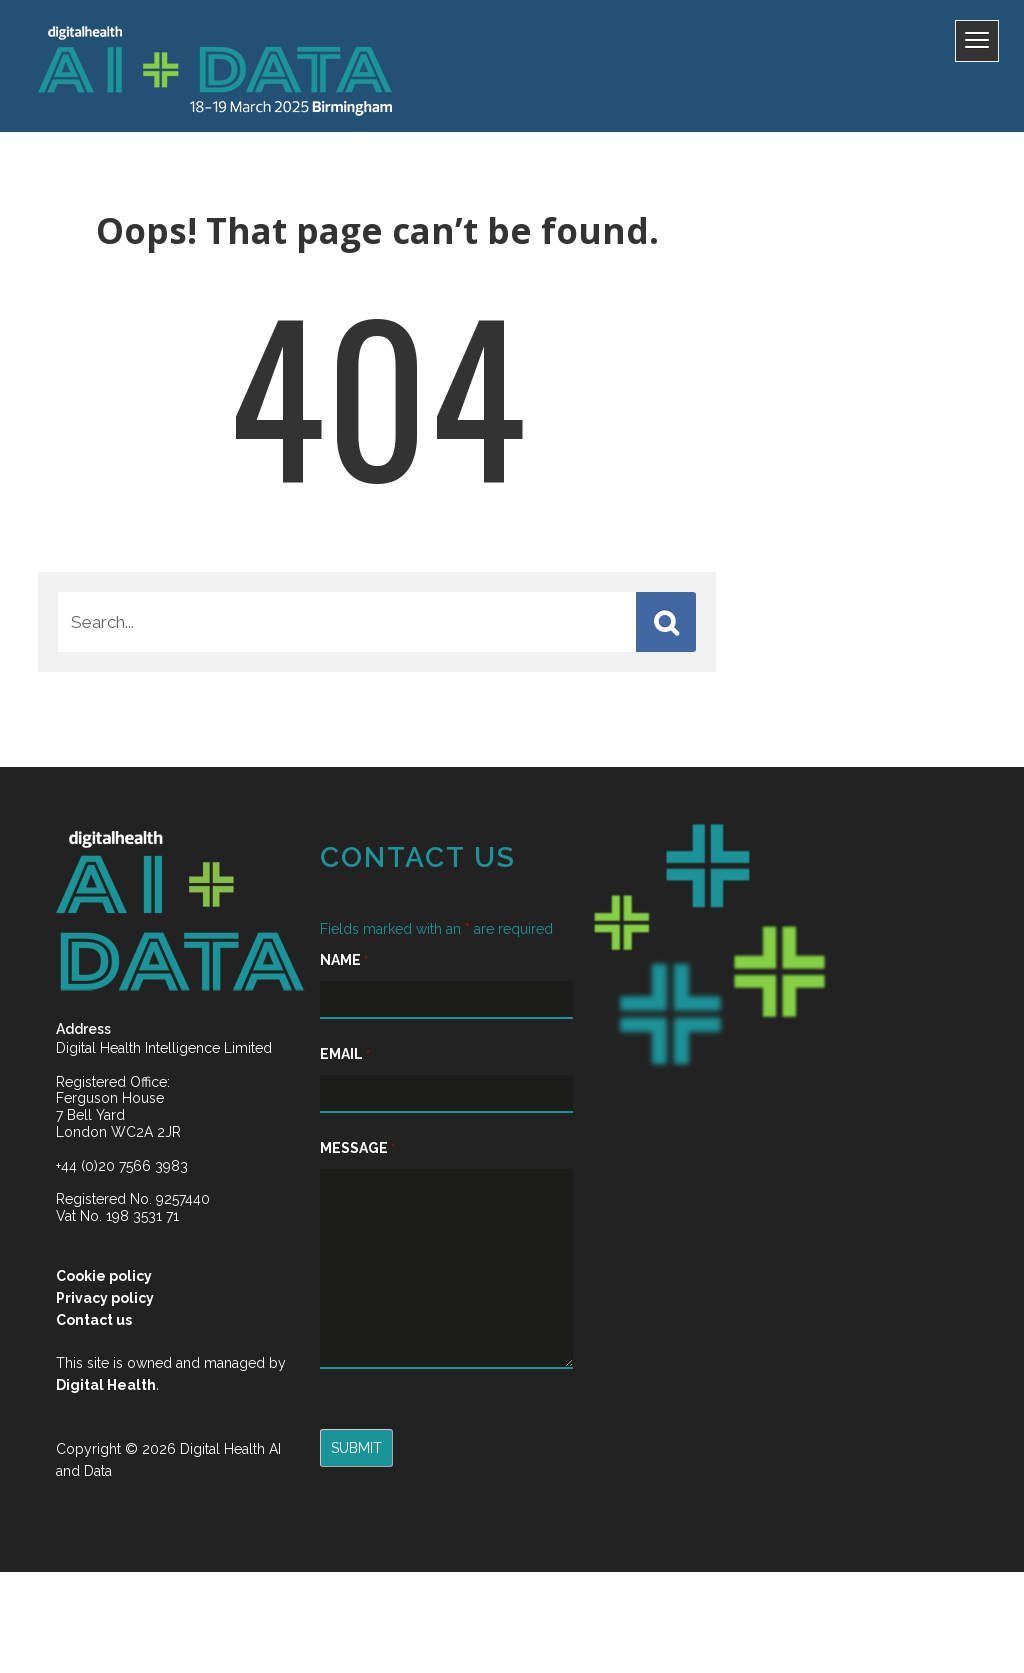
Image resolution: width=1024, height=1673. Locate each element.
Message (337, 1169)
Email (325, 1075)
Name (324, 981)
